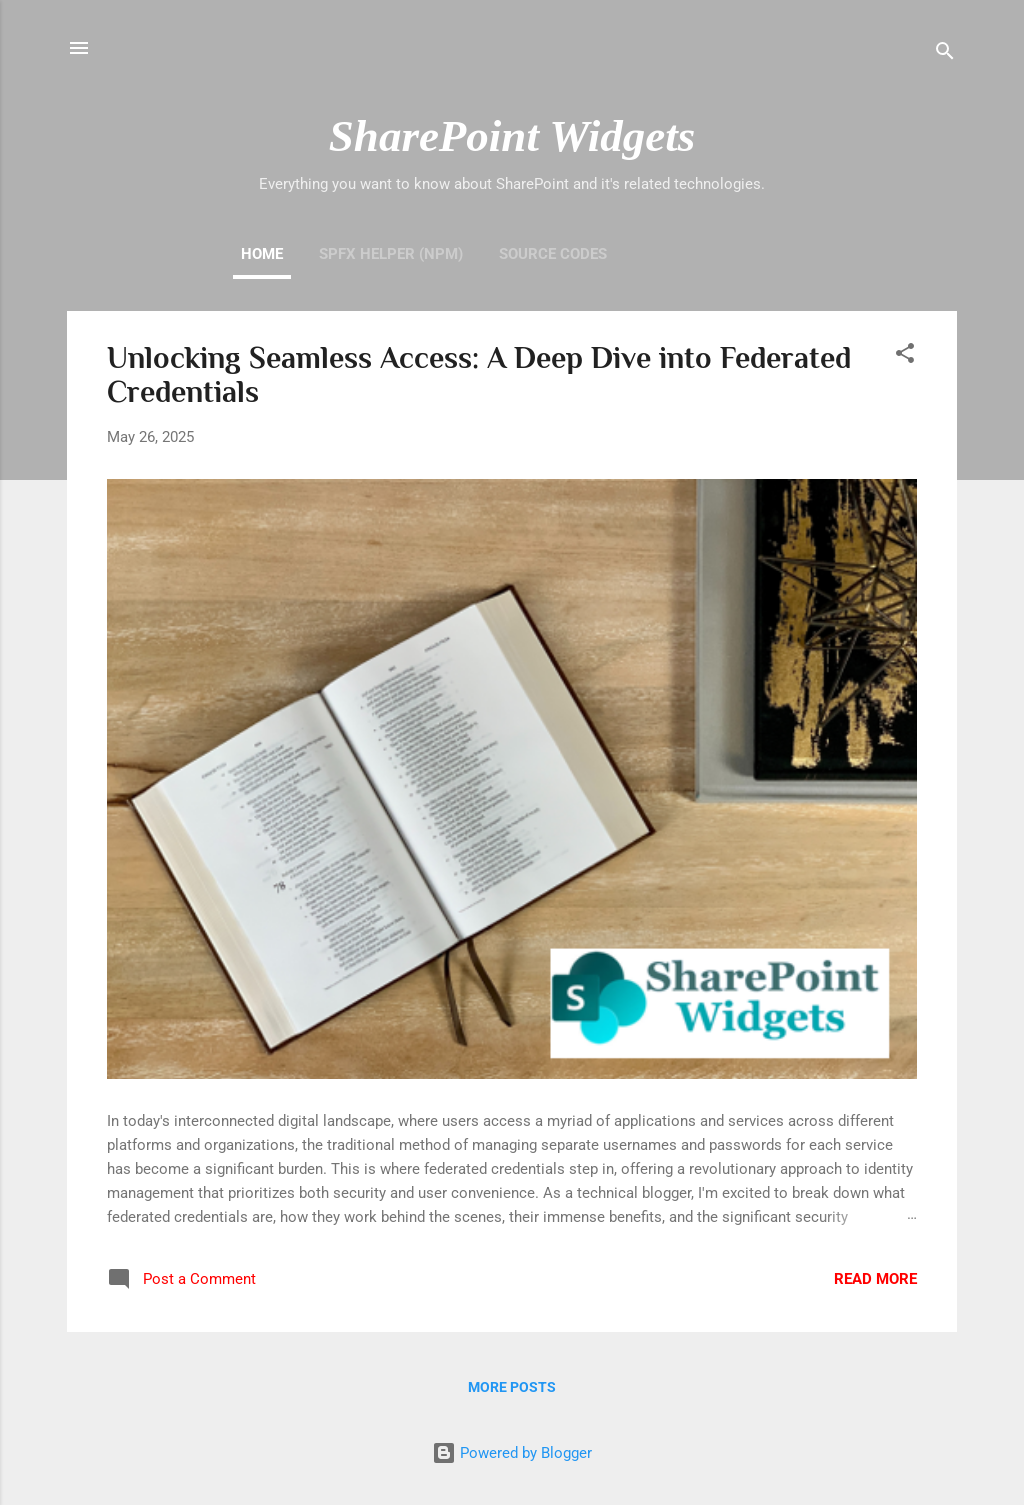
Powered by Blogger (512, 1453)
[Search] (945, 54)
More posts (512, 1387)
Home (262, 254)
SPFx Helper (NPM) (391, 254)
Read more (875, 1279)
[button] (905, 356)
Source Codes (553, 254)
